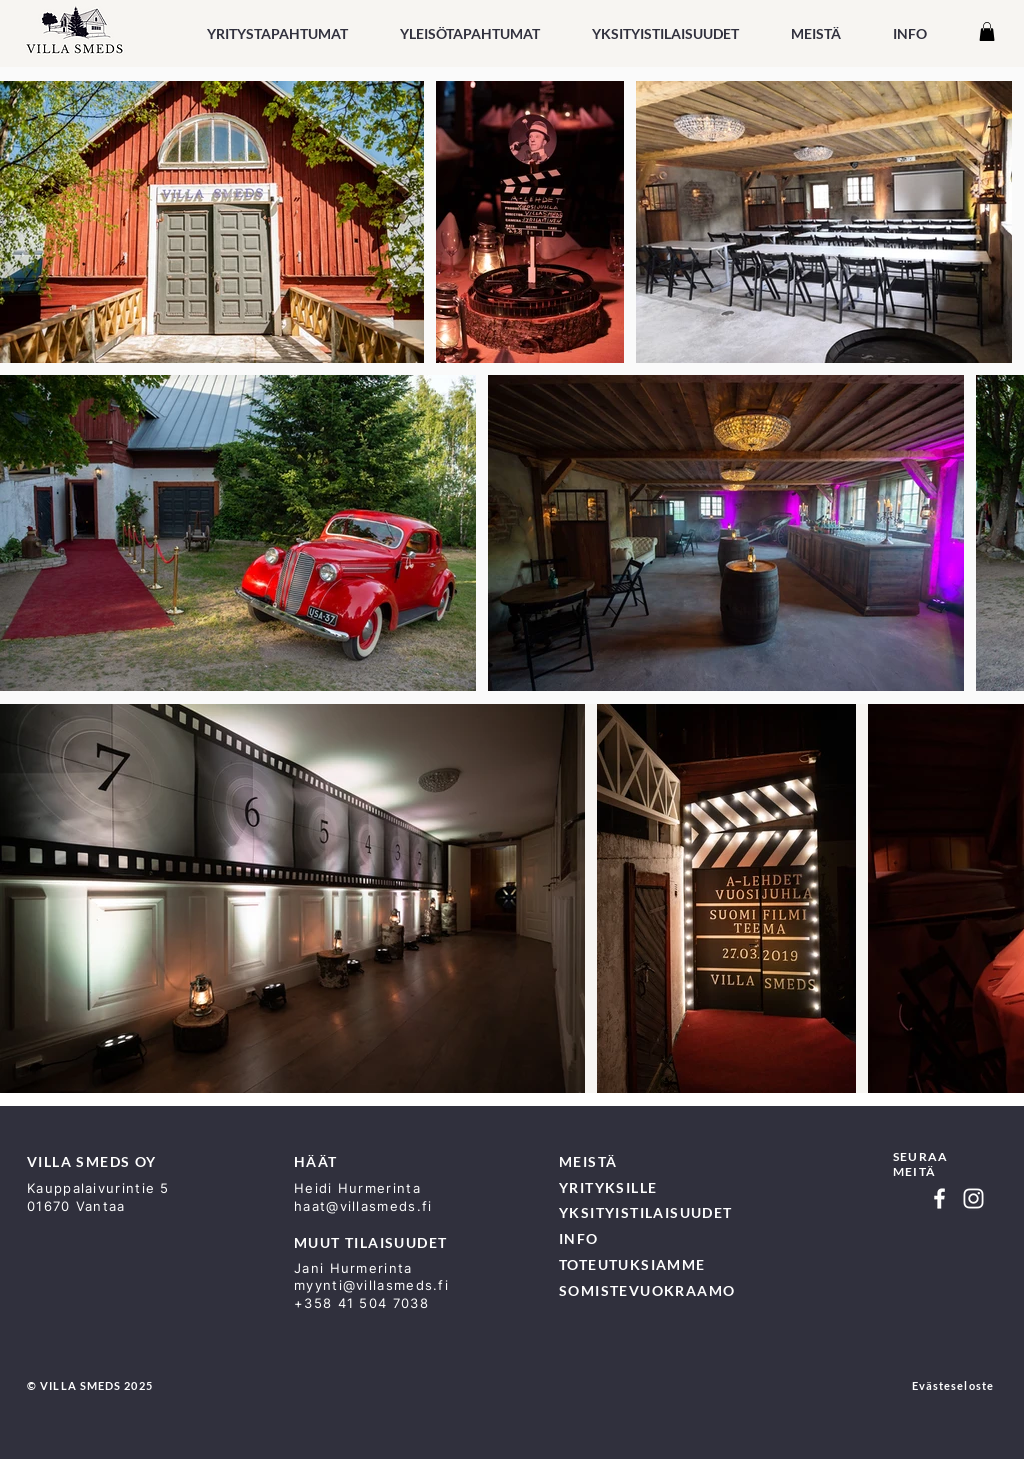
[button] (470, 33)
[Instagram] (973, 1198)
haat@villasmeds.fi (363, 1206)
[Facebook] (939, 1198)
